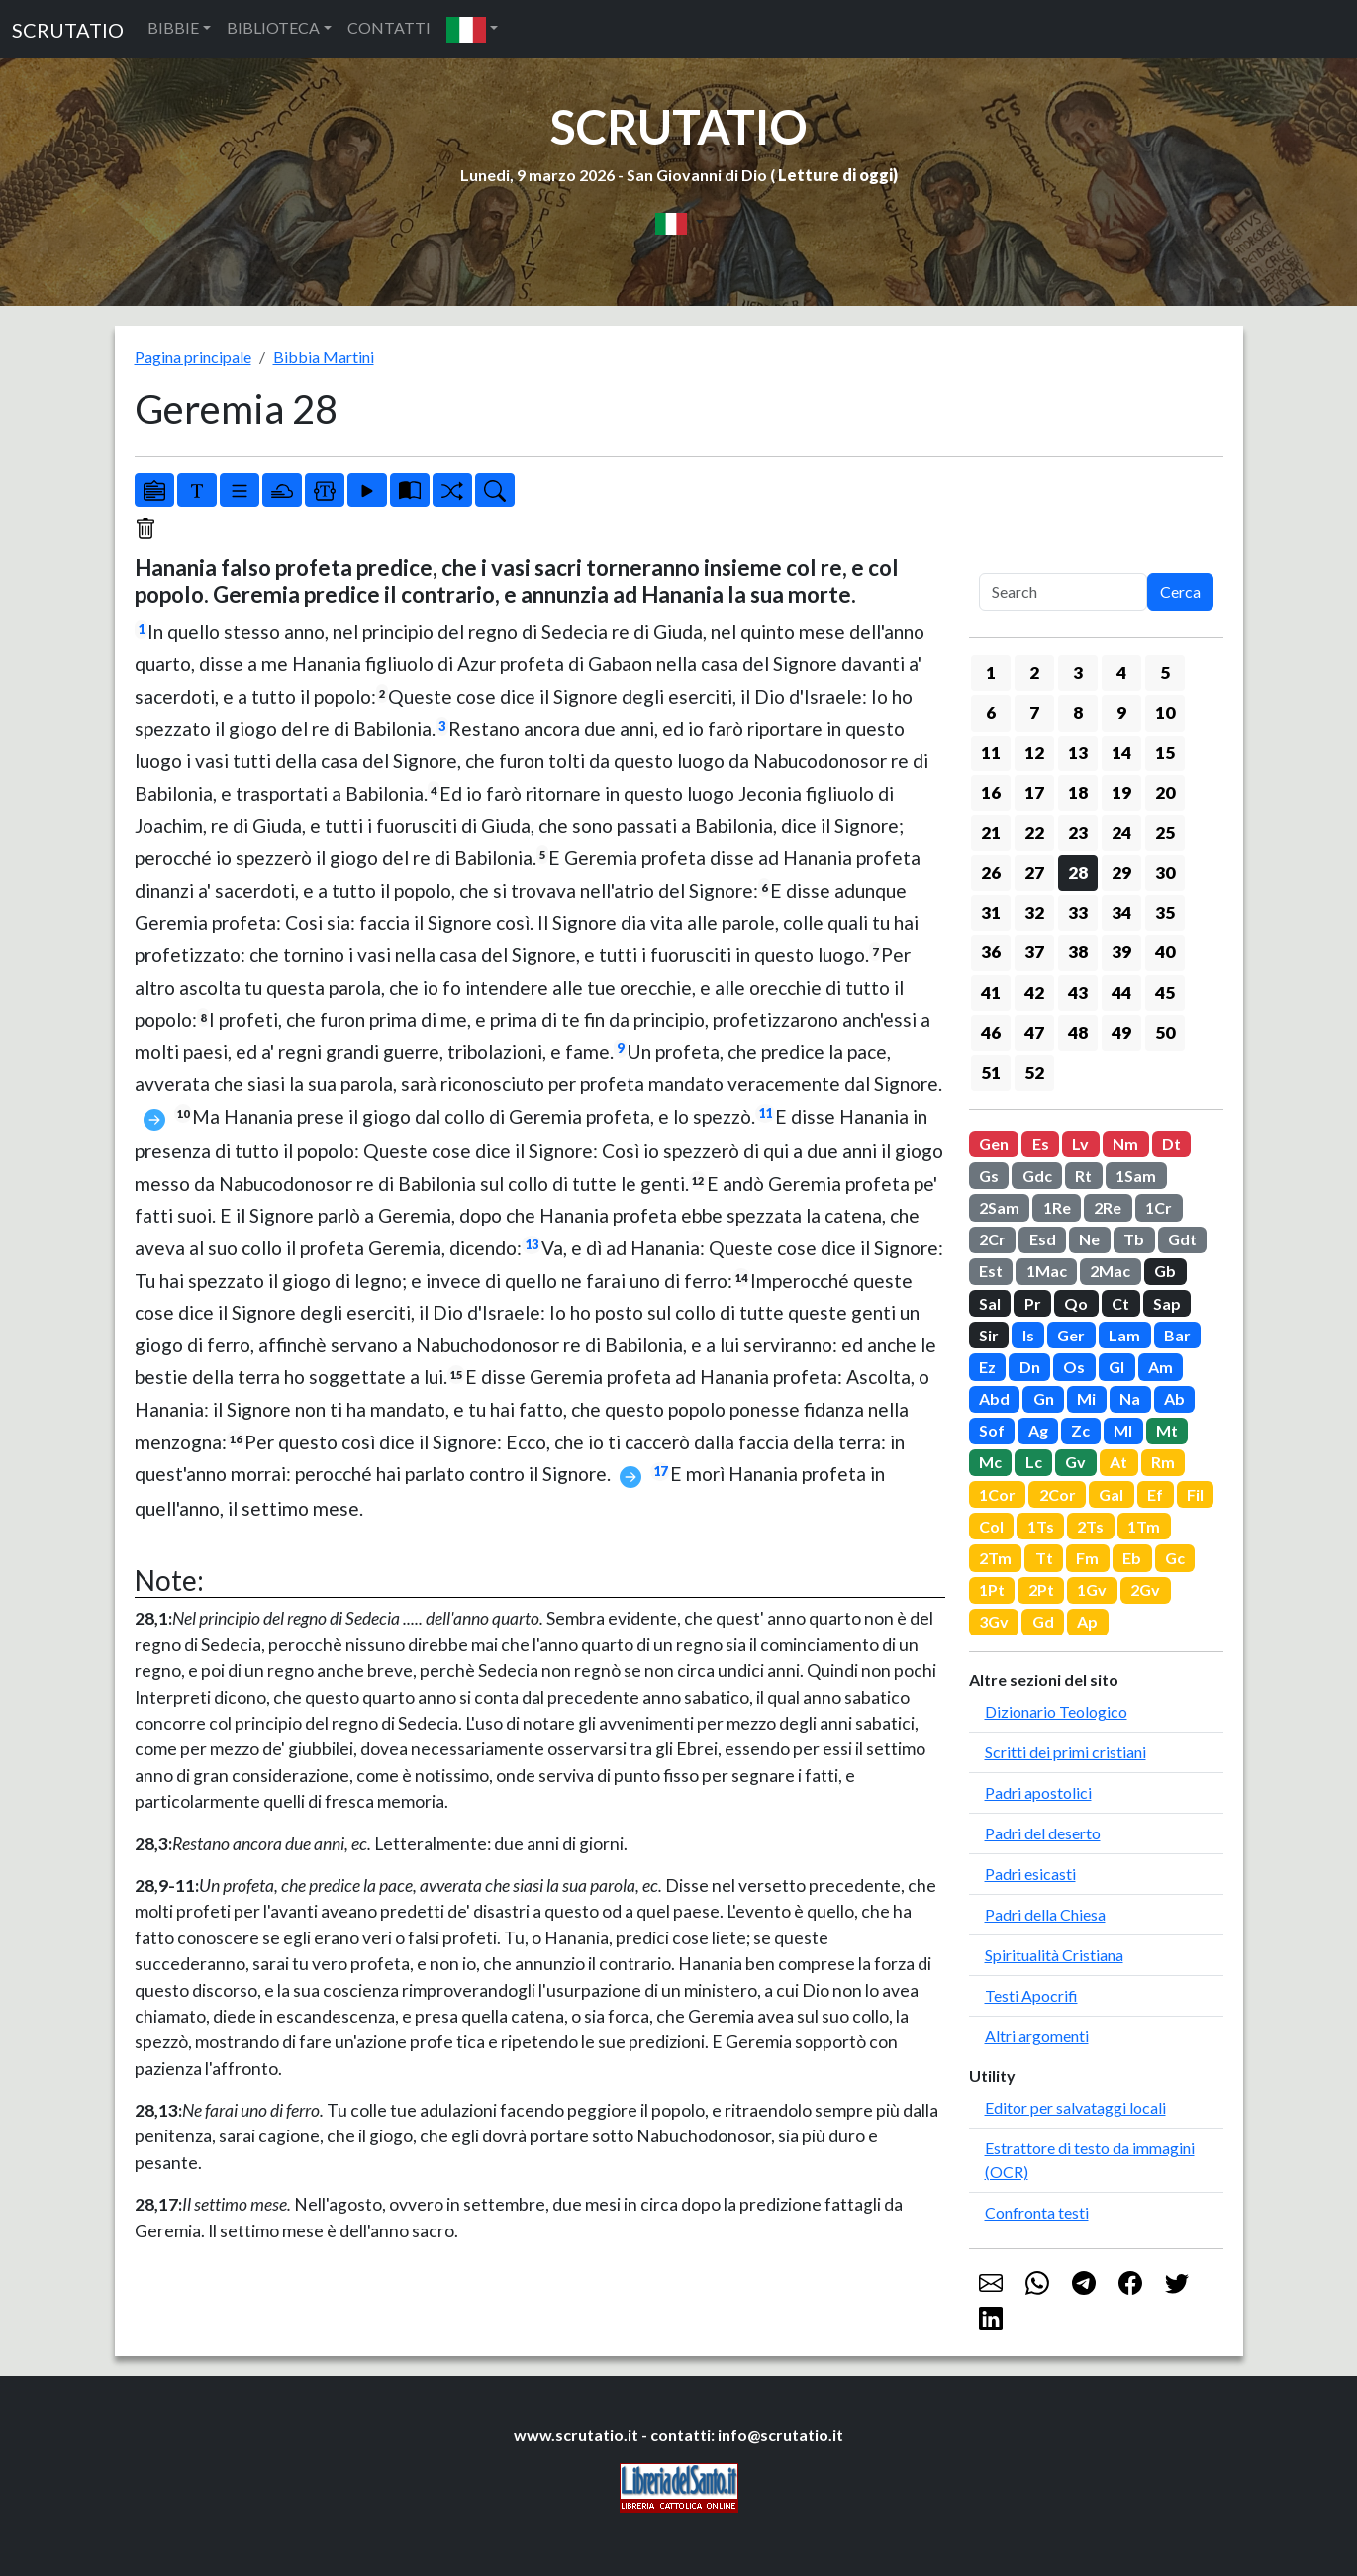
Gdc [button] (1037, 1175)
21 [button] (991, 832)
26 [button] (991, 872)
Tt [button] (1044, 1557)
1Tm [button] (1143, 1526)
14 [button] (1121, 753)
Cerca (1180, 591)
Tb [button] (1133, 1239)
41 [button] (991, 992)
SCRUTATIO (68, 30)
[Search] (1063, 592)
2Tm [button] (995, 1557)
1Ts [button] (1040, 1526)
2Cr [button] (992, 1239)
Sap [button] (1167, 1303)
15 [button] (1165, 753)
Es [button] (1040, 1144)
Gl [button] (1116, 1366)
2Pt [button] (1041, 1589)
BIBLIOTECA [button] (273, 27)
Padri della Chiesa (1045, 1914)
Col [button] (991, 1526)
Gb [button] (1165, 1270)
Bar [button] (1177, 1335)
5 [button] (1165, 672)
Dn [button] (1029, 1366)
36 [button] (991, 951)
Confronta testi (1037, 2212)
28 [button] (1078, 872)
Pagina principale (193, 356)
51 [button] (991, 1072)
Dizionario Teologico (1056, 1711)
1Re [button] (1057, 1207)
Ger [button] (1071, 1335)
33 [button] (1078, 912)
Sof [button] (992, 1430)
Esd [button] (1042, 1239)
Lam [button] (1124, 1335)
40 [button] (1165, 951)
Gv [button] (1075, 1461)
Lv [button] (1080, 1144)
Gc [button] (1175, 1557)
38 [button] (1078, 951)
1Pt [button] (992, 1589)
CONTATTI (389, 27)
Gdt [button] (1182, 1239)
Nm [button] (1125, 1144)
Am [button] (1160, 1366)
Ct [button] (1120, 1303)
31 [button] (991, 912)
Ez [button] (987, 1366)
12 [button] (1034, 753)
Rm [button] (1163, 1461)
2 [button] (1034, 672)
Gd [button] (1043, 1621)
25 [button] (1165, 832)
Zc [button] (1080, 1430)
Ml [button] (1123, 1430)
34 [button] (1121, 912)
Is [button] (1028, 1335)
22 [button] (1034, 832)
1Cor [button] (997, 1494)
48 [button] (1078, 1032)
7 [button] (1034, 712)
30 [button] (1165, 872)
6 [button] (991, 712)
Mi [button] (1086, 1398)
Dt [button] (1171, 1144)
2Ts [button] (1090, 1526)
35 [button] (1165, 912)
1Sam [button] (1135, 1175)
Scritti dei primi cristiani (1065, 1751)
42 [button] (1034, 992)
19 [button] (1121, 792)
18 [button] (1078, 792)
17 (660, 1471)
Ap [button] (1087, 1621)
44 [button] (1121, 992)
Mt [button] (1167, 1430)
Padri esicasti (1030, 1873)
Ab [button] (1174, 1398)
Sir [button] (989, 1335)
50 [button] (1165, 1032)
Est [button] (991, 1270)
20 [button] (1165, 792)
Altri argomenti (1037, 2036)
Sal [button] (990, 1303)
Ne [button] (1089, 1239)
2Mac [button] (1110, 1270)
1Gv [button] (1092, 1589)
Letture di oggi (835, 174)
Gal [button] (1111, 1494)
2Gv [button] (1145, 1589)
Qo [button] (1076, 1303)
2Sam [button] (999, 1207)
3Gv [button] (994, 1621)
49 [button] (1121, 1032)
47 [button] (1034, 1032)
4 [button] (1121, 672)
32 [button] (1034, 912)
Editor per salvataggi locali (1075, 2107)
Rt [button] (1083, 1175)
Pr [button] (1032, 1303)
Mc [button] (990, 1461)
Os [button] (1074, 1366)
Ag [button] (1038, 1430)
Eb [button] (1131, 1557)
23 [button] (1078, 832)
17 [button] (1034, 792)
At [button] (1118, 1461)
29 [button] (1121, 872)
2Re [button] (1107, 1207)
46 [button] (991, 1032)
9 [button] (1121, 712)
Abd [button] (994, 1398)
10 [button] (1165, 712)
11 (765, 1113)
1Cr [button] (1158, 1207)
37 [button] (1034, 951)
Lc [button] (1033, 1461)
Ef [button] (1155, 1494)
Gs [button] (989, 1175)
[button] (472, 29)
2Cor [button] (1057, 1494)
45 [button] (1165, 992)
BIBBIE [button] (173, 27)
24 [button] (1121, 832)
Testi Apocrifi (1031, 1995)
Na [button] (1129, 1398)
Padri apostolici (1038, 1792)
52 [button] (1034, 1072)
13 (531, 1244)
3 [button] (1078, 672)
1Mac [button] (1046, 1270)
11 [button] (991, 753)
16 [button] (991, 792)
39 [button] (1121, 951)
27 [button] (1034, 872)
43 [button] (1078, 992)
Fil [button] (1195, 1494)
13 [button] (1078, 753)
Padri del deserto (1043, 1833)
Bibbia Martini (323, 356)
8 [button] (1078, 712)
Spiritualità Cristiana (1054, 1954)
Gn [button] (1043, 1398)
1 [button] (991, 672)
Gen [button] (994, 1144)
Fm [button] (1087, 1557)
